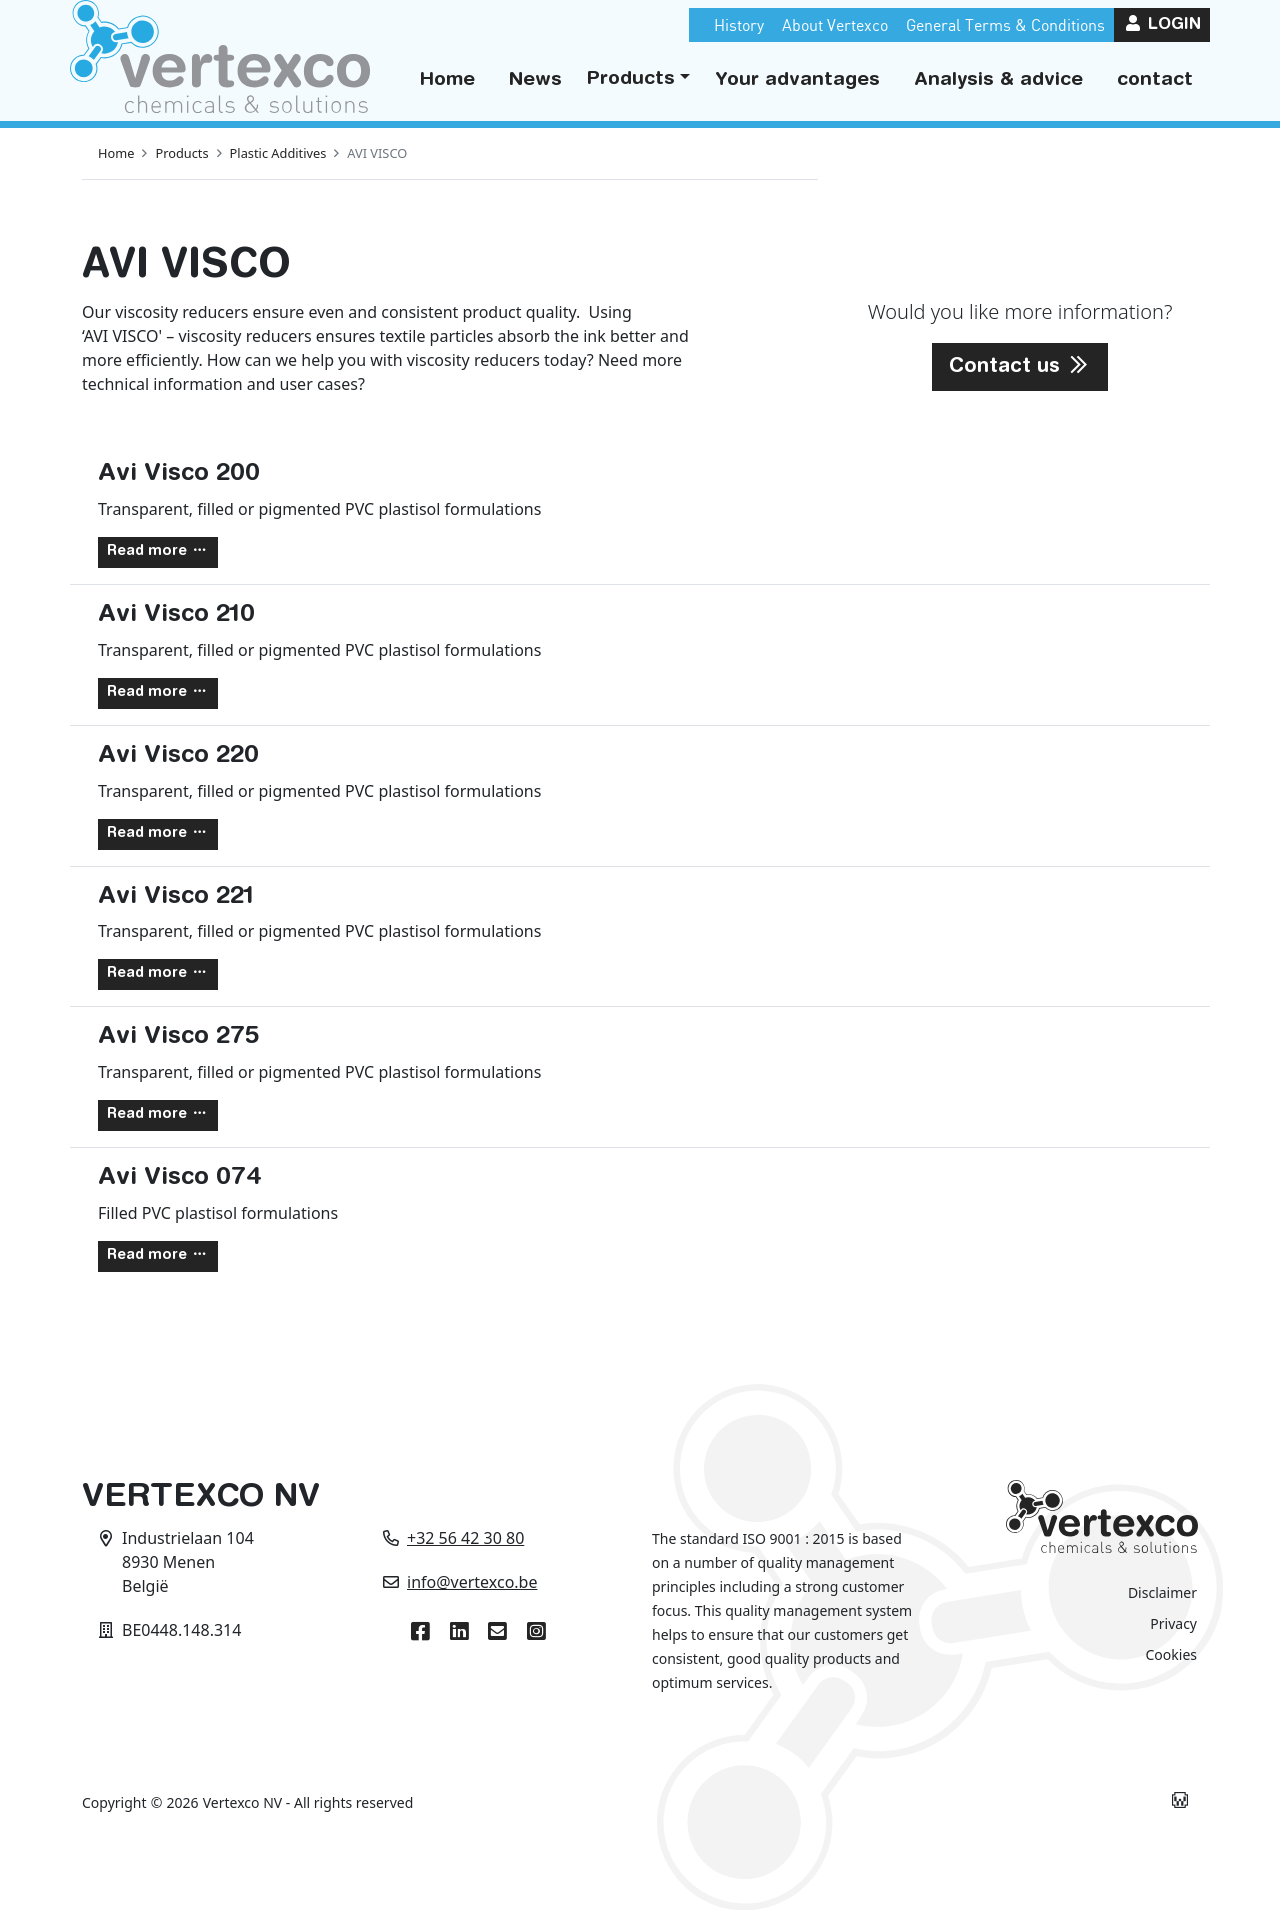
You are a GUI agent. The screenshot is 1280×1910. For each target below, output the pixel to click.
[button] (638, 80)
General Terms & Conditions (1005, 25)
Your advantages (797, 80)
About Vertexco (835, 25)
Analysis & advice (998, 80)
